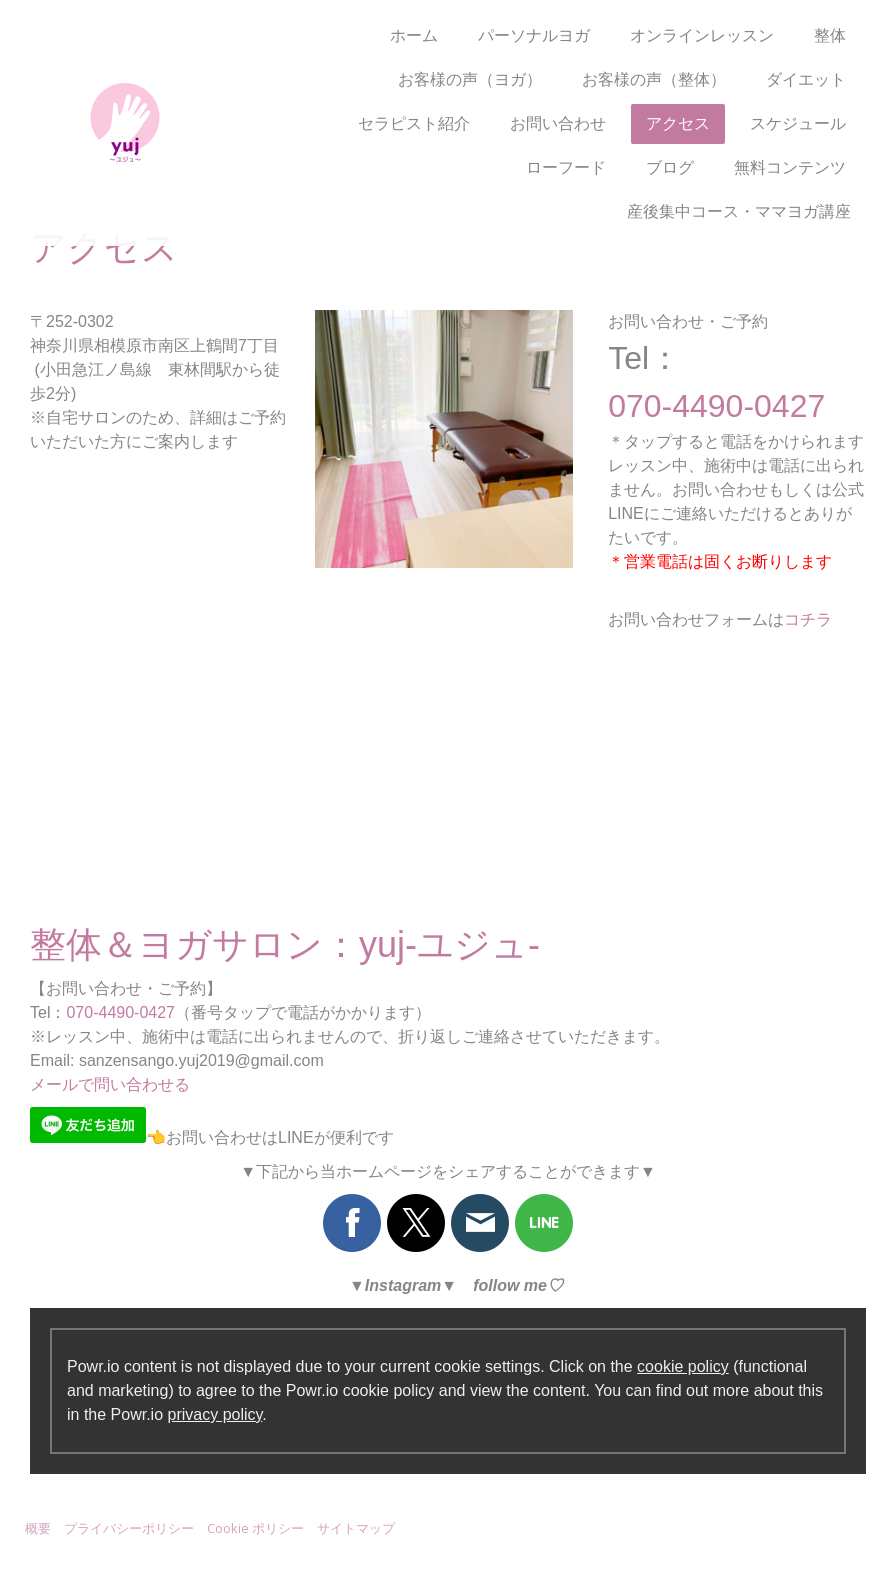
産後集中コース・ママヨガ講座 (739, 211)
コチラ (808, 619)
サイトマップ (356, 1528)
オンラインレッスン (702, 35)
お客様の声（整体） (654, 79)
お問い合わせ (558, 123)
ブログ (670, 167)
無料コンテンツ (790, 167)
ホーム (414, 35)
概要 (38, 1528)
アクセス (678, 123)
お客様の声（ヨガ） (470, 79)
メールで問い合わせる (110, 1084)
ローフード (566, 167)
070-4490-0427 (120, 1012)
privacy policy (215, 1414)
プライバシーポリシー (129, 1528)
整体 (830, 35)
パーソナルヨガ (534, 35)
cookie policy (683, 1366)
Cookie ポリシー (255, 1528)
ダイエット (806, 79)
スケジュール (798, 123)
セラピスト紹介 (414, 123)
